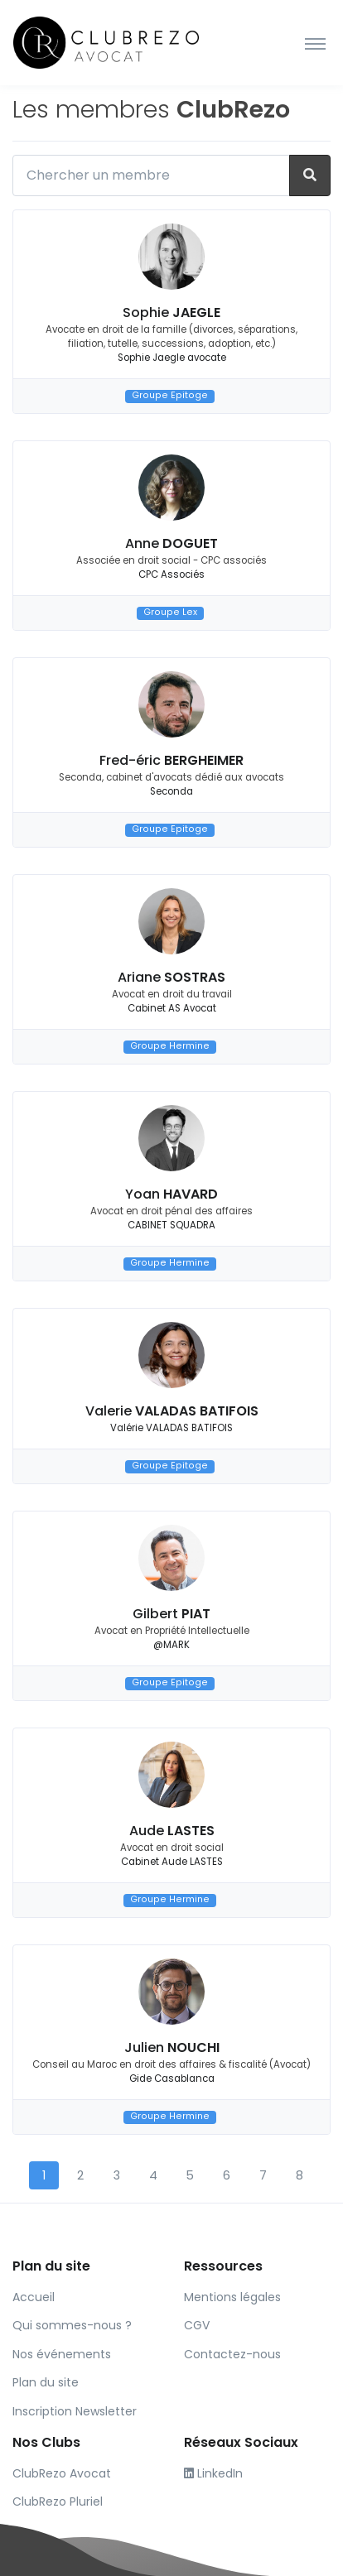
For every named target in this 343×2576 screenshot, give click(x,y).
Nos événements (61, 2354)
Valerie (171, 1410)
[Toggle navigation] (315, 43)
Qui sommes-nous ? (72, 2325)
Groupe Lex (170, 613)
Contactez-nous (232, 2354)
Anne (171, 543)
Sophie (171, 312)
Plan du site (45, 2382)
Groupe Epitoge (170, 396)
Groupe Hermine (170, 1046)
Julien (172, 2047)
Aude (172, 1830)
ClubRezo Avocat (61, 2473)
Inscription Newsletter (74, 2411)
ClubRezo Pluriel (57, 2501)
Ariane (171, 977)
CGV (197, 2325)
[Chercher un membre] (151, 175)
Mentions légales (232, 2297)
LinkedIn (213, 2473)
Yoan (171, 1194)
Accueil (33, 2297)
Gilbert (171, 1613)
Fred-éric (171, 760)
